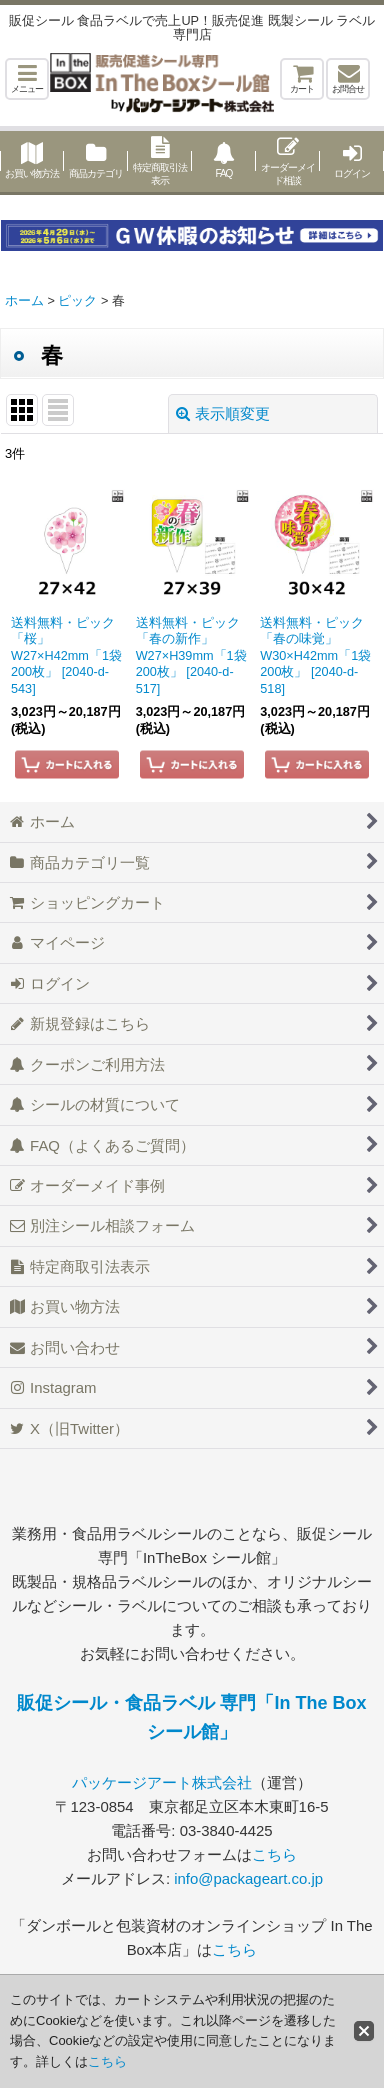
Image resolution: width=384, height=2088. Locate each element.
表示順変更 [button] (223, 413)
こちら (274, 1854)
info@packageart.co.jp (248, 1878)
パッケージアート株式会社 (162, 1782)
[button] (27, 79)
